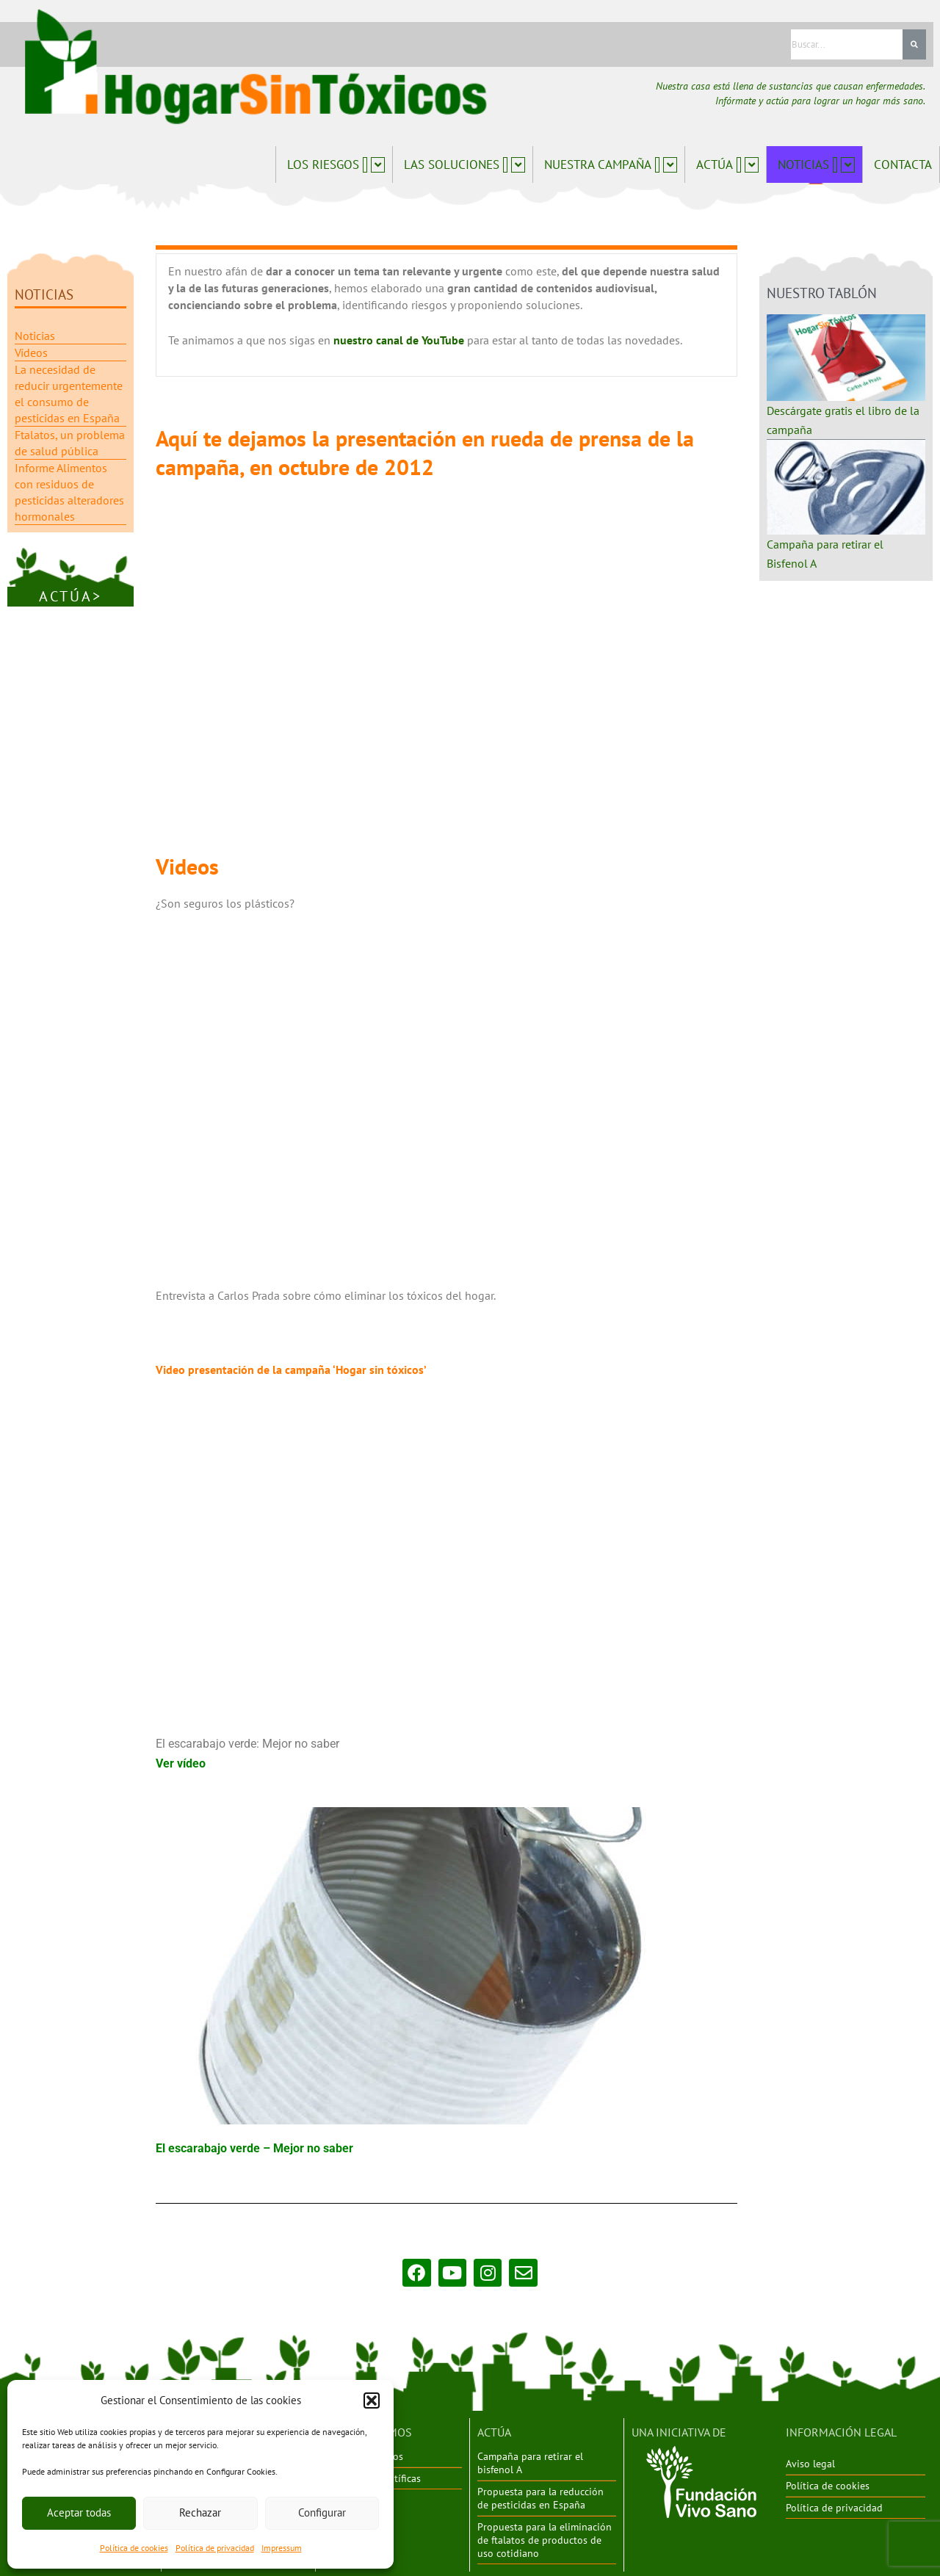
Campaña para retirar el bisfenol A (530, 2462)
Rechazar (200, 2512)
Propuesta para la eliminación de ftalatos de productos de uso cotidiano (544, 2538)
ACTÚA (494, 2431)
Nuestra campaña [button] (610, 164)
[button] (371, 2400)
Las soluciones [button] (464, 164)
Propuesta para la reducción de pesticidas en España (540, 2496)
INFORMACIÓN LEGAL (841, 2431)
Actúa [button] (727, 164)
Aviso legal (810, 2463)
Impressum (281, 2547)
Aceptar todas (79, 2512)
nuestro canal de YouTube (400, 339)
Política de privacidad (215, 2547)
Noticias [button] (816, 164)
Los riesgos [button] (336, 164)
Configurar (322, 2512)
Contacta (903, 164)
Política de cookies (134, 2547)
